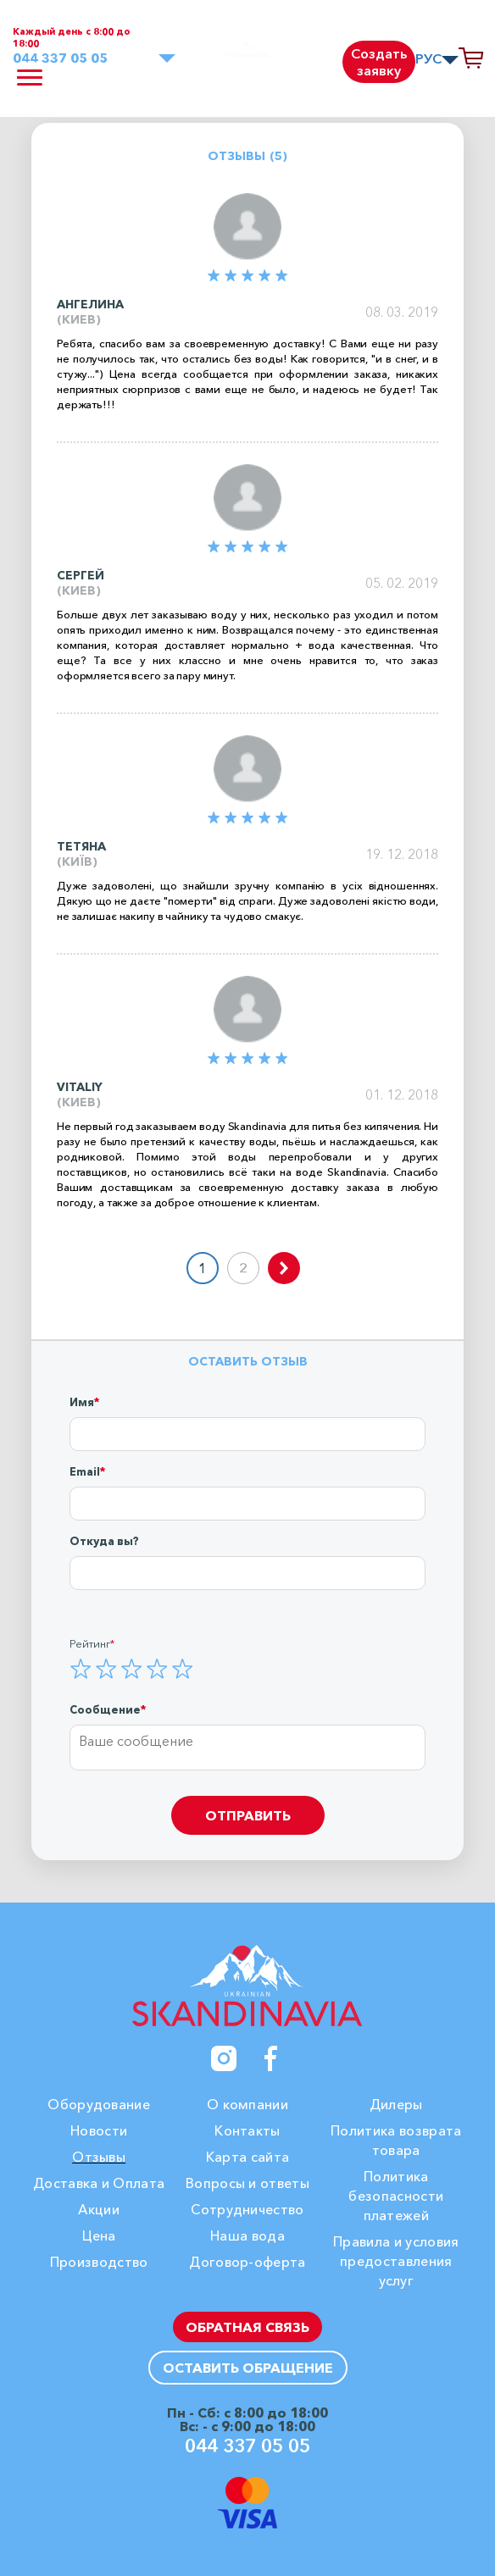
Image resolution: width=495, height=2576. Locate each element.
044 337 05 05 (60, 58)
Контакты (247, 2130)
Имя (82, 1402)
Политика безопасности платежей (395, 2196)
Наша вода (247, 2235)
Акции (99, 2209)
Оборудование (98, 2104)
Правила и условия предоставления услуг (396, 2261)
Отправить (248, 1815)
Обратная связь (247, 2326)
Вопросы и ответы (247, 2182)
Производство (99, 2261)
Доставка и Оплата (98, 2182)
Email (85, 1471)
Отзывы (98, 2156)
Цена (99, 2235)
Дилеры (396, 2104)
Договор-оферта (247, 2261)
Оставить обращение (248, 2367)
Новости (98, 2130)
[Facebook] (271, 2058)
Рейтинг (90, 1643)
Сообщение (105, 1709)
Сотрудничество (247, 2209)
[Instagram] (224, 2058)
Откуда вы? (104, 1541)
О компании (247, 2104)
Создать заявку (379, 62)
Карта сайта (248, 2156)
